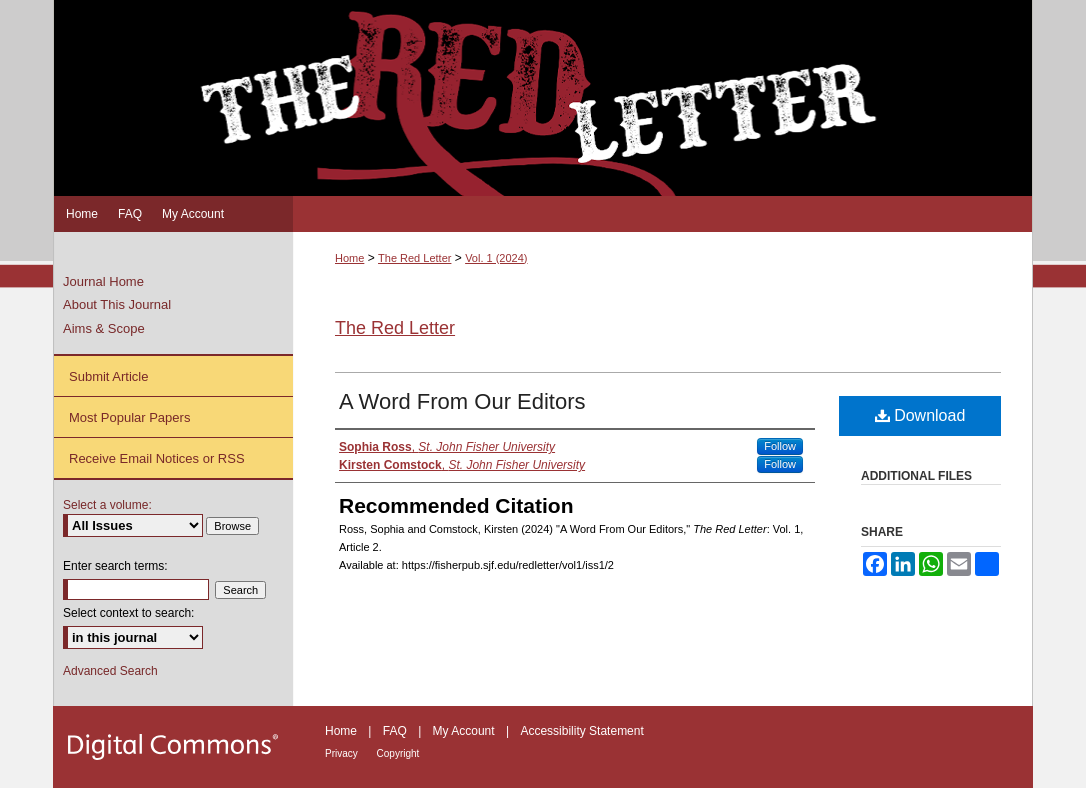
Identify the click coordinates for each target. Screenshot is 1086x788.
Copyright (398, 753)
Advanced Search (110, 671)
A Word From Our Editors (462, 401)
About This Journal (117, 304)
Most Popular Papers (129, 417)
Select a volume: (107, 505)
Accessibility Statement (581, 731)
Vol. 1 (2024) (496, 258)
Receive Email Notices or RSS (157, 458)
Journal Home (103, 281)
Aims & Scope (104, 328)
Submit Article (108, 376)
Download (920, 415)
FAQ (396, 731)
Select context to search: (128, 613)
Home (349, 258)
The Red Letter (414, 258)
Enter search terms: (115, 566)
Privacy (343, 753)
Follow (780, 446)
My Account (465, 731)
